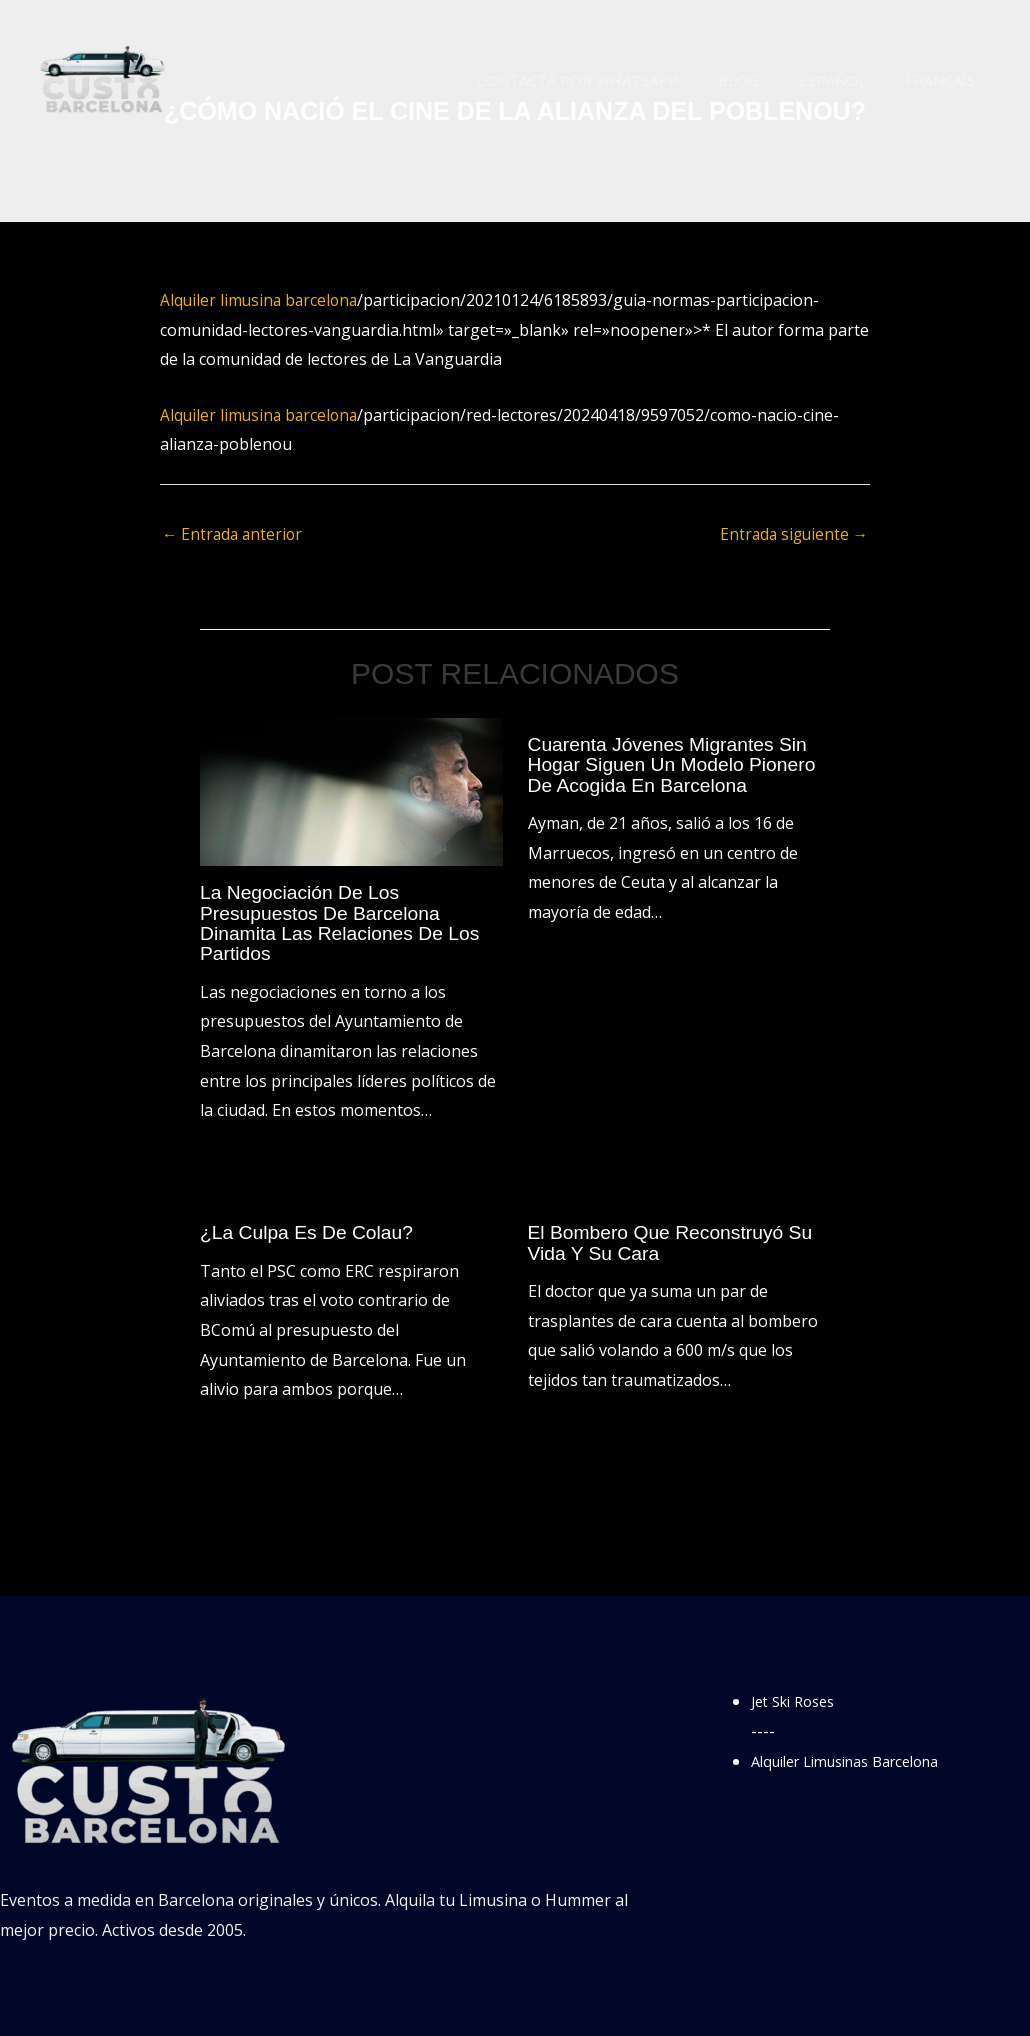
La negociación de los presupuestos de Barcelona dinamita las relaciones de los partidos (345, 924)
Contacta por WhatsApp (612, 80)
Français (945, 80)
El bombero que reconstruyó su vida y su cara (676, 1243)
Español (847, 80)
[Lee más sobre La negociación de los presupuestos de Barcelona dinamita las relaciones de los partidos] (351, 792)
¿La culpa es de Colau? (310, 1233)
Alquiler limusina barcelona (261, 300)
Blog (763, 80)
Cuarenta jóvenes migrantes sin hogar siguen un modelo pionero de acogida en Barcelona (677, 765)
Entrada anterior (234, 536)
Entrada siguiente (791, 536)
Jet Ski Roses (798, 1701)
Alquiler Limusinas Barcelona (859, 1761)
